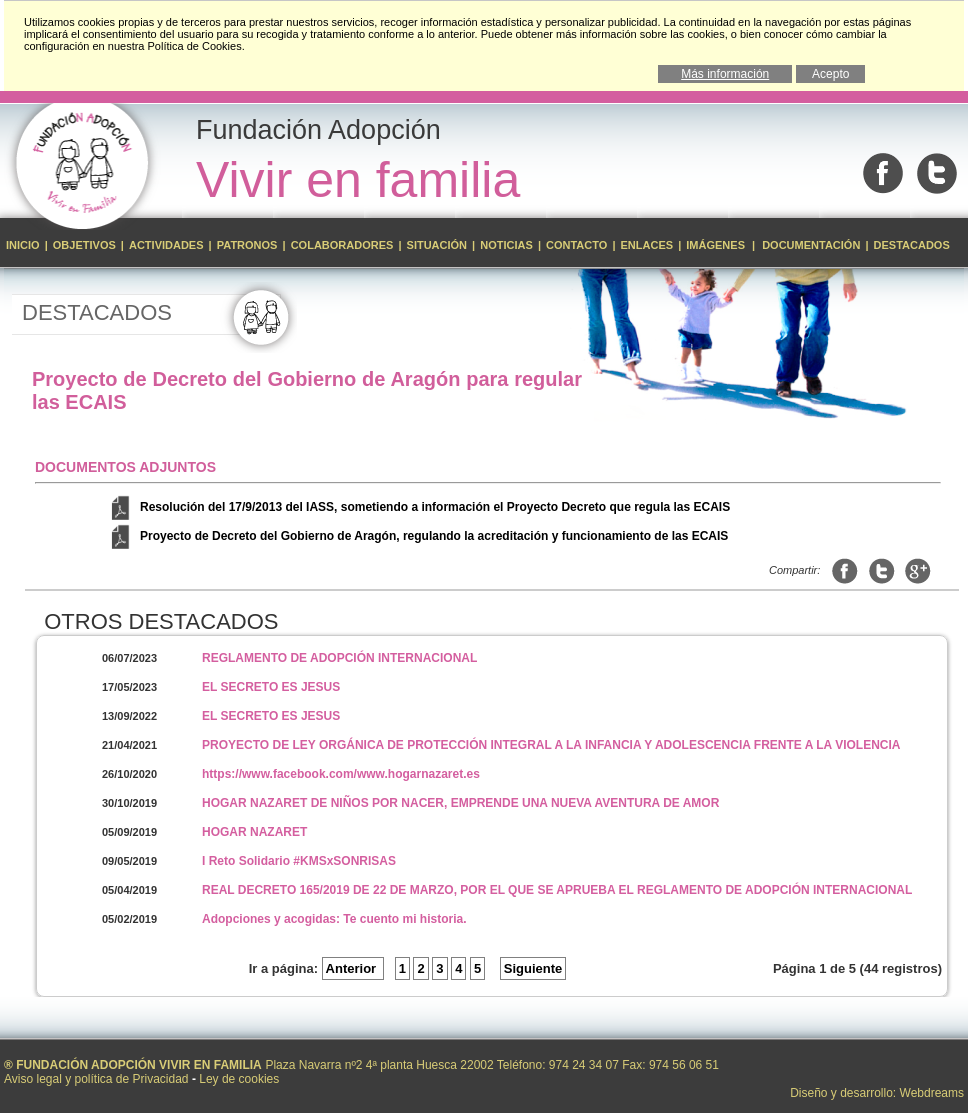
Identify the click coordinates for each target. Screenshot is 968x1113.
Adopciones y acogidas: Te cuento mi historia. (334, 919)
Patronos (247, 245)
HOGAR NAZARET (254, 832)
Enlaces (647, 245)
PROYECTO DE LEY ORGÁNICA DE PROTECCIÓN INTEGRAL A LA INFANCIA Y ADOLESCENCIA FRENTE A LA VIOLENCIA (551, 745)
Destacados (912, 245)
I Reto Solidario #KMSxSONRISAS (299, 861)
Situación (437, 245)
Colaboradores (342, 245)
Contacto (576, 245)
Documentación (811, 245)
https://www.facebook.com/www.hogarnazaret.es (341, 774)
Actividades (166, 245)
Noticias (506, 245)
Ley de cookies (239, 1079)
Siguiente (533, 968)
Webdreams (932, 1093)
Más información (725, 74)
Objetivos (86, 245)
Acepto (830, 74)
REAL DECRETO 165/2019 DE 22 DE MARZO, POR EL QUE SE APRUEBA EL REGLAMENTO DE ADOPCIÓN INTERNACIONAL (557, 890)
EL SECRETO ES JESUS (271, 687)
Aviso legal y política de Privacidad (96, 1079)
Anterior (353, 968)
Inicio (24, 245)
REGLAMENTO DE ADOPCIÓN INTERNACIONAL (339, 658)
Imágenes (717, 245)
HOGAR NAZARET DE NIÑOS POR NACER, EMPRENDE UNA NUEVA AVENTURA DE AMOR (460, 803)
